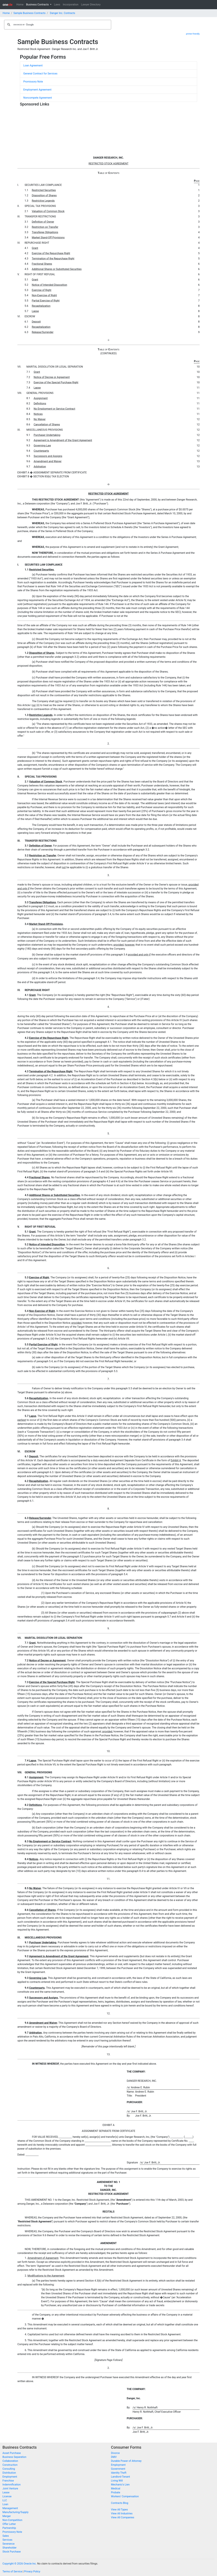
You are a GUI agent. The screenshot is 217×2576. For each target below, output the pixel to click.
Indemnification (11, 2484)
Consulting (8, 2468)
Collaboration (10, 2460)
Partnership (9, 2527)
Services (7, 2539)
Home (19, 4)
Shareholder (9, 2547)
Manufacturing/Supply (15, 2512)
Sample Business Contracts (29, 13)
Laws (57, 4)
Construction (10, 2464)
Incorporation (70, 4)
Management (10, 2508)
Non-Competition (12, 2520)
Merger (6, 2516)
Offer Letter (9, 2524)
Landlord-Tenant (120, 2476)
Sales (5, 2535)
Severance (8, 2543)
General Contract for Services (40, 73)
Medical (115, 2488)
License (6, 2496)
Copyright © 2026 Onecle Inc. (19, 2563)
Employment (9, 2476)
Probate (115, 2492)
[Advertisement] (108, 131)
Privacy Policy (32, 2571)
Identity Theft (118, 2472)
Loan (5, 2504)
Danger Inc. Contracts (62, 13)
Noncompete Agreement (37, 97)
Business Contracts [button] (37, 4)
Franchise (8, 2480)
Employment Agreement (37, 89)
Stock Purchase (11, 2551)
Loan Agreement (33, 65)
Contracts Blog (119, 2503)
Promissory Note (33, 81)
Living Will (117, 2480)
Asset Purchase (11, 2453)
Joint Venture (10, 2488)
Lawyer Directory (91, 4)
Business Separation (14, 2457)
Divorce (115, 2453)
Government (118, 2468)
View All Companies (122, 2517)
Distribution (9, 2472)
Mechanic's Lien (120, 2484)
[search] (57, 25)
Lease (6, 2492)
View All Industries (121, 2513)
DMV (114, 2457)
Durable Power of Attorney (126, 2460)
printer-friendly (193, 34)
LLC (4, 2500)
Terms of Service (12, 2571)
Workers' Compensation (125, 2496)
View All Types (119, 2509)
